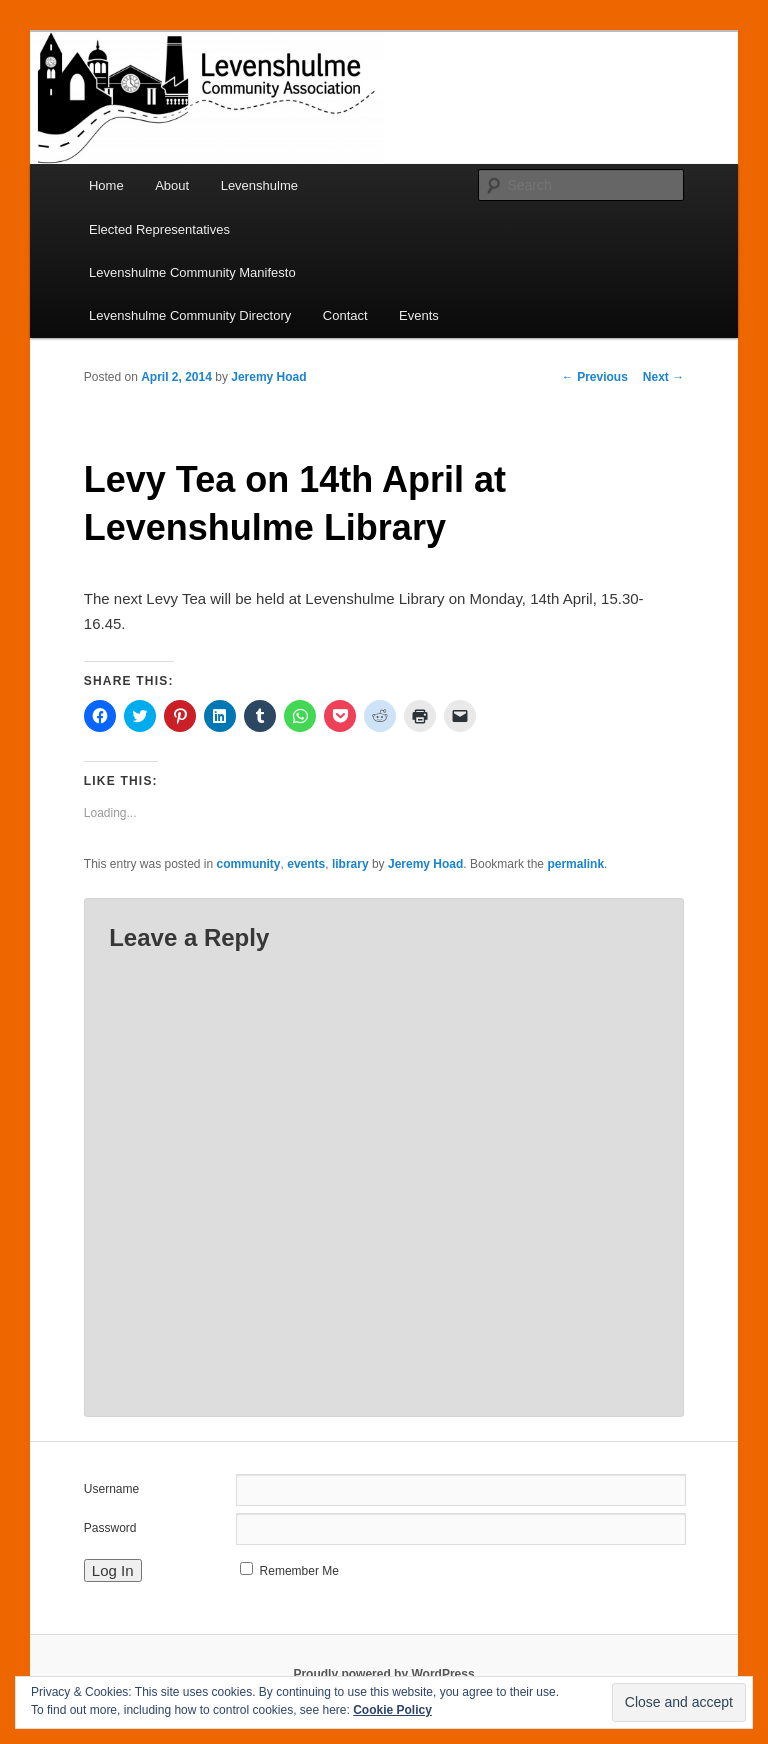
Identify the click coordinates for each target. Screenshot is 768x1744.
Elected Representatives (159, 229)
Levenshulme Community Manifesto (192, 272)
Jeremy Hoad (268, 377)
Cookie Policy (392, 1710)
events (306, 864)
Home (106, 185)
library (350, 864)
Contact (345, 315)
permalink (575, 864)
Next (663, 377)
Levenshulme (259, 185)
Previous (595, 377)
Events (419, 315)
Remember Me (299, 1571)
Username (111, 1489)
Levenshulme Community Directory (190, 315)
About (172, 185)
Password (110, 1528)
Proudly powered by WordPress (383, 1674)
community (249, 864)
